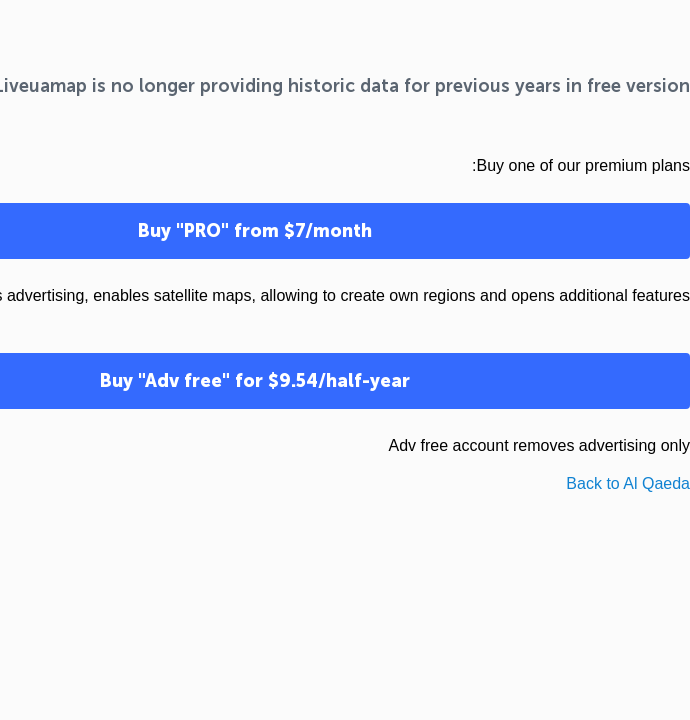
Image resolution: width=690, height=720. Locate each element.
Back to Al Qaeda (628, 483)
